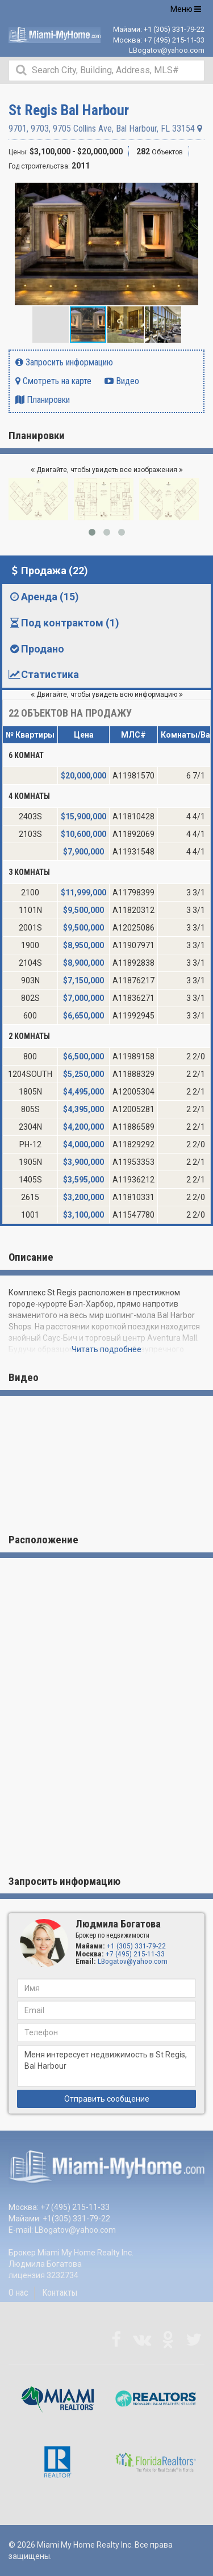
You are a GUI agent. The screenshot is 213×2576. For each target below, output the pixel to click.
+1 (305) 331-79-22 (174, 29)
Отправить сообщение (106, 2098)
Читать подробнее (106, 1349)
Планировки (42, 399)
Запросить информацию (64, 362)
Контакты (59, 2292)
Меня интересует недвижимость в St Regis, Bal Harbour (106, 2066)
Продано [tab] (36, 649)
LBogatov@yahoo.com (166, 50)
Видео (122, 381)
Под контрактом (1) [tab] (63, 623)
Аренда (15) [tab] (43, 597)
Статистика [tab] (43, 674)
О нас (18, 2292)
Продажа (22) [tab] (48, 570)
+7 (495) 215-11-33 (174, 40)
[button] (194, 193)
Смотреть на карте (53, 381)
